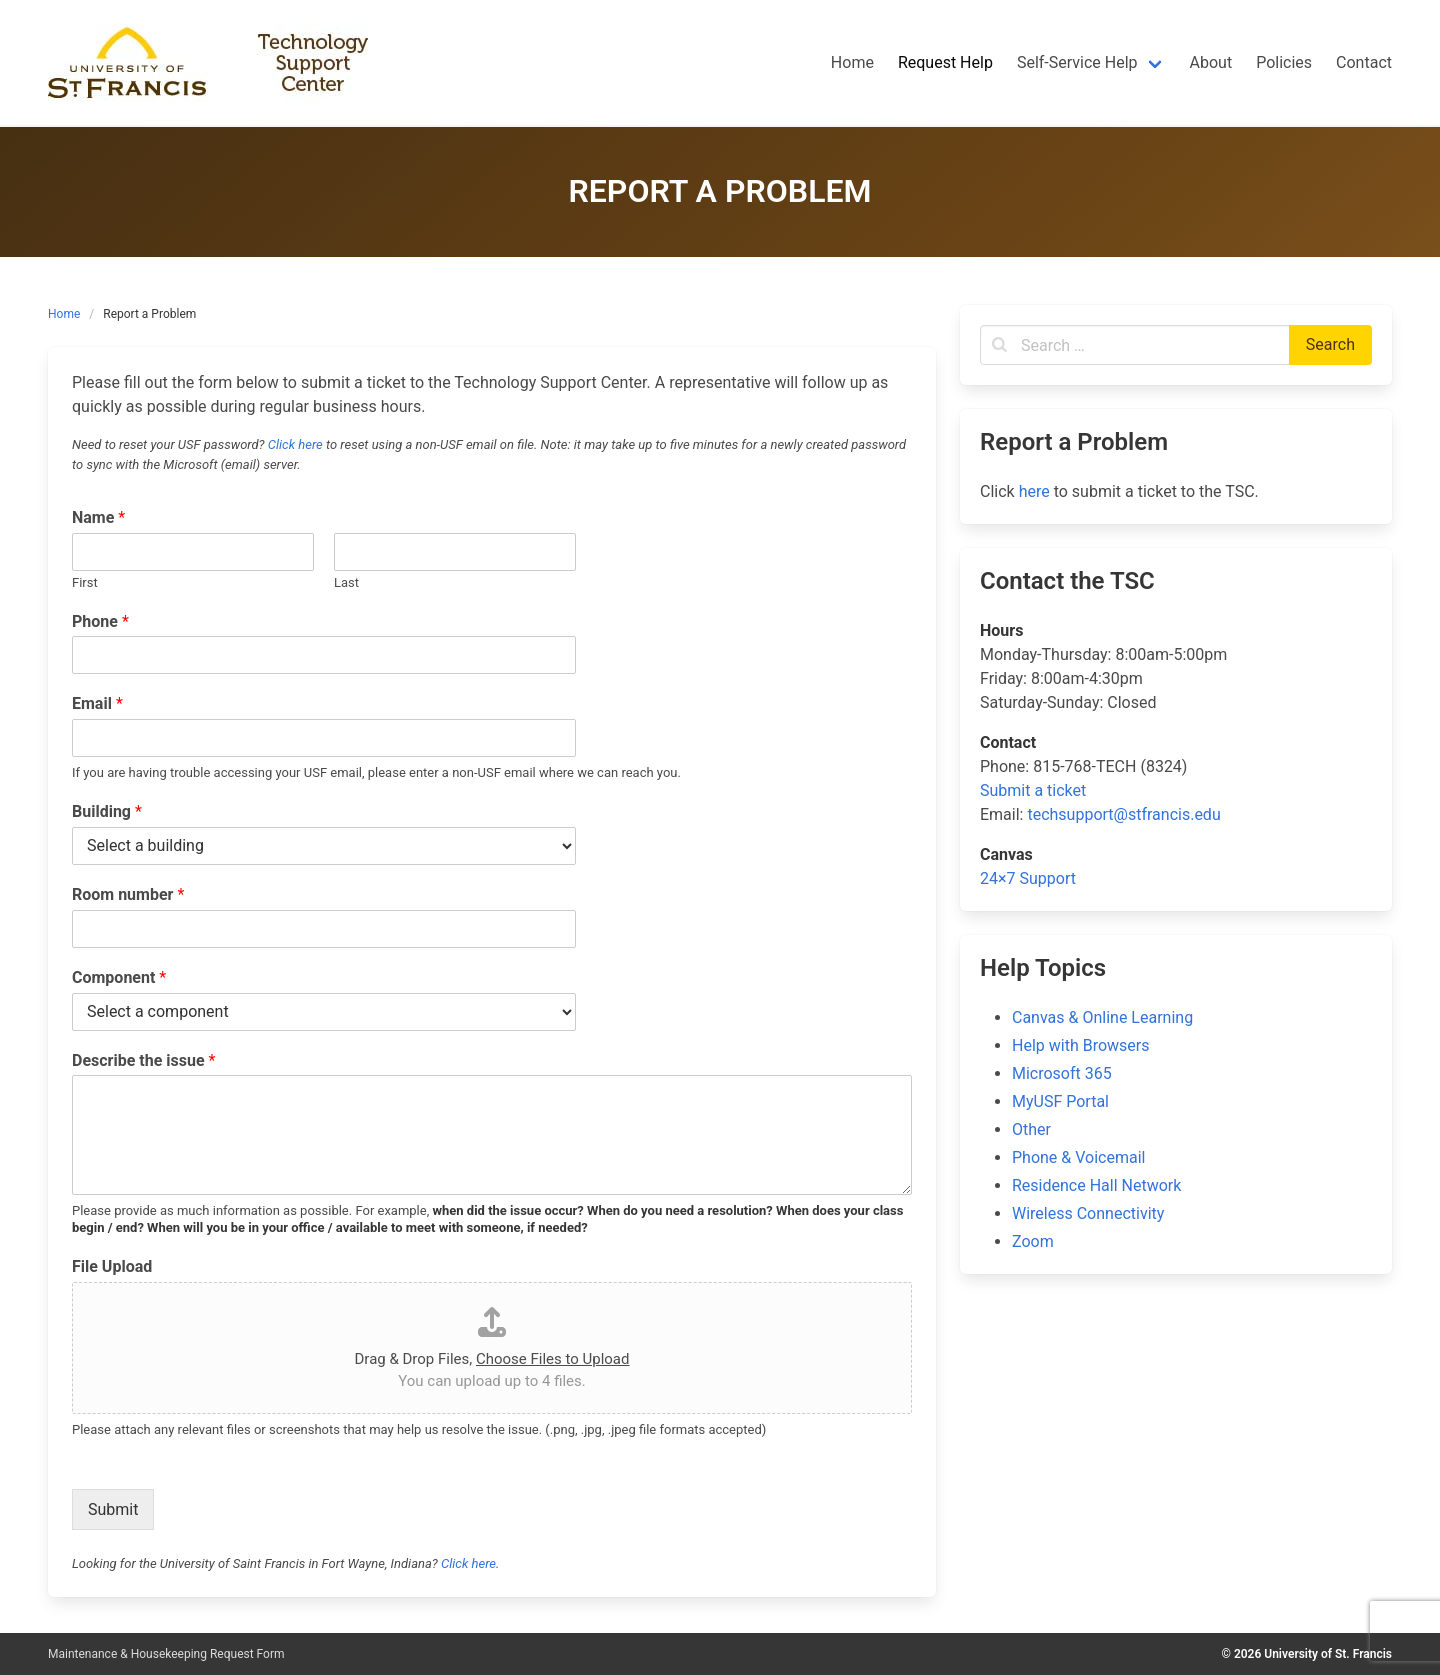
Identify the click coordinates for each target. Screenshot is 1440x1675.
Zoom (1033, 1241)
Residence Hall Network (1096, 1185)
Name (98, 517)
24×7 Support (1028, 878)
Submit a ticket (1033, 790)
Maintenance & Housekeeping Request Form (166, 1654)
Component (119, 977)
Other (1031, 1129)
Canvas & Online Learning (1102, 1017)
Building (107, 811)
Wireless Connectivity (1088, 1213)
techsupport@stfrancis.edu (1123, 814)
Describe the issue (143, 1060)
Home (64, 314)
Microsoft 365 (1062, 1073)
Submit (113, 1509)
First (85, 582)
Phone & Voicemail (1078, 1157)
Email (97, 703)
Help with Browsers (1080, 1045)
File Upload (112, 1266)
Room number (128, 894)
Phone (100, 621)
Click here (295, 444)
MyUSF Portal (1060, 1101)
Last (346, 582)
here (1034, 491)
